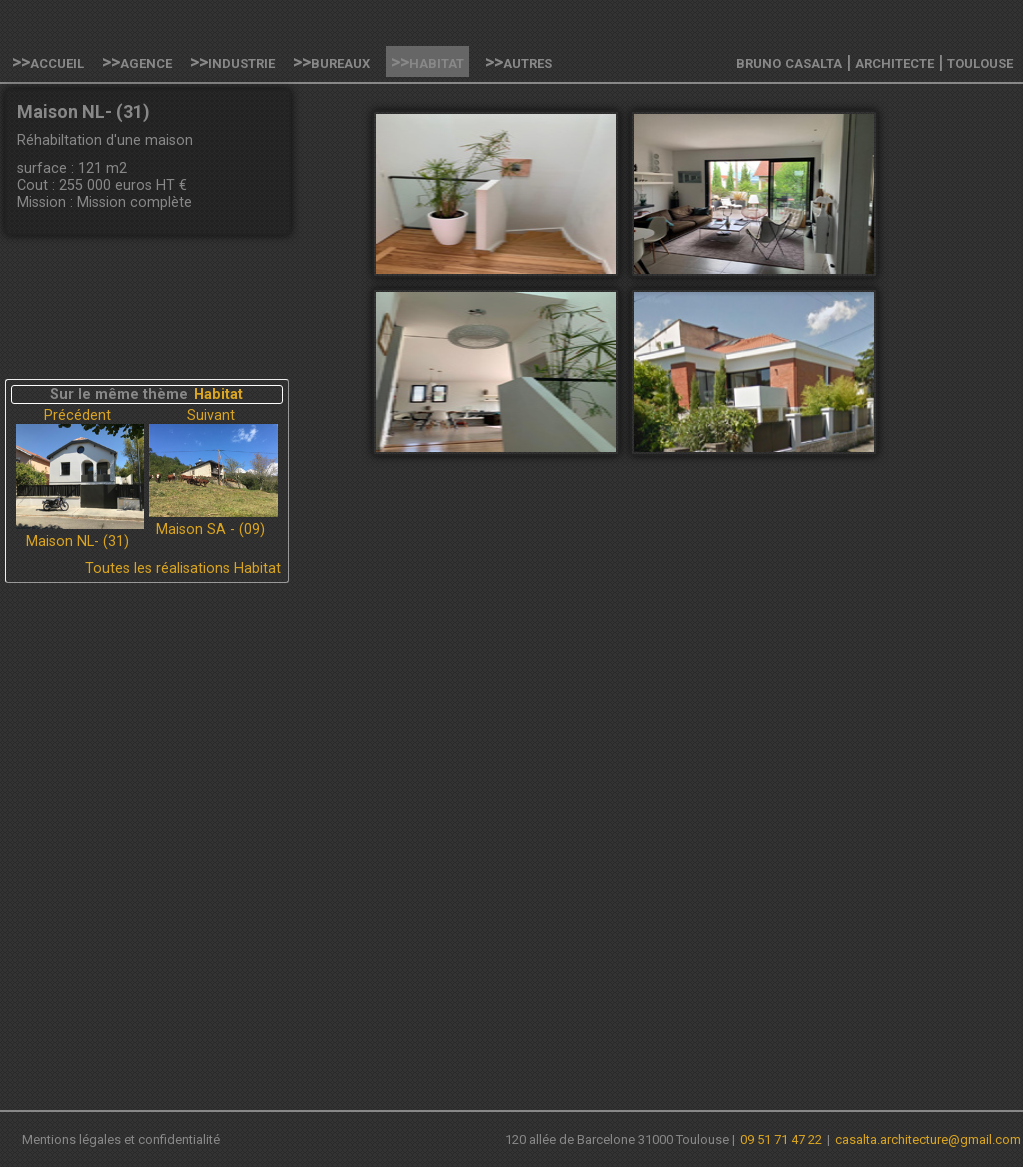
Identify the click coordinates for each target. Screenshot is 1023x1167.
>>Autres (518, 61)
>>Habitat (427, 61)
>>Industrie (232, 61)
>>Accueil (48, 61)
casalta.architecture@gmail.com (928, 1139)
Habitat (218, 394)
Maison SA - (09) (210, 529)
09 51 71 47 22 (781, 1139)
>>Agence (137, 61)
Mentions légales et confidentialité (121, 1139)
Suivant (211, 415)
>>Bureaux (331, 61)
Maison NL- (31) (77, 541)
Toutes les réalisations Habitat (183, 568)
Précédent (77, 415)
